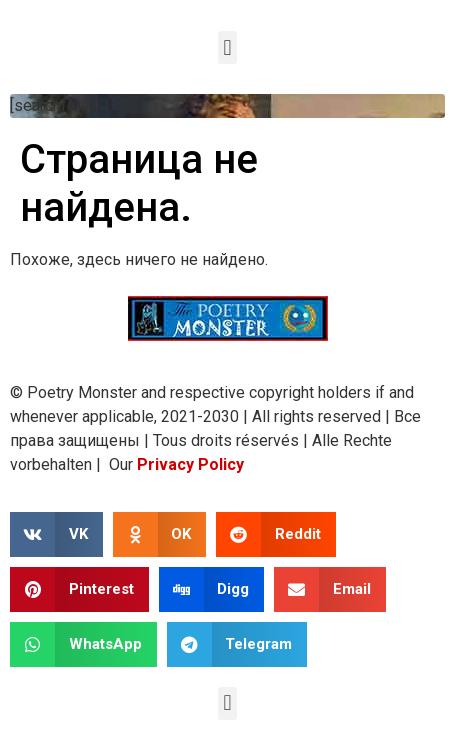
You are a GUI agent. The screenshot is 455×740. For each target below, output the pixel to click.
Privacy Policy (190, 464)
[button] (227, 47)
